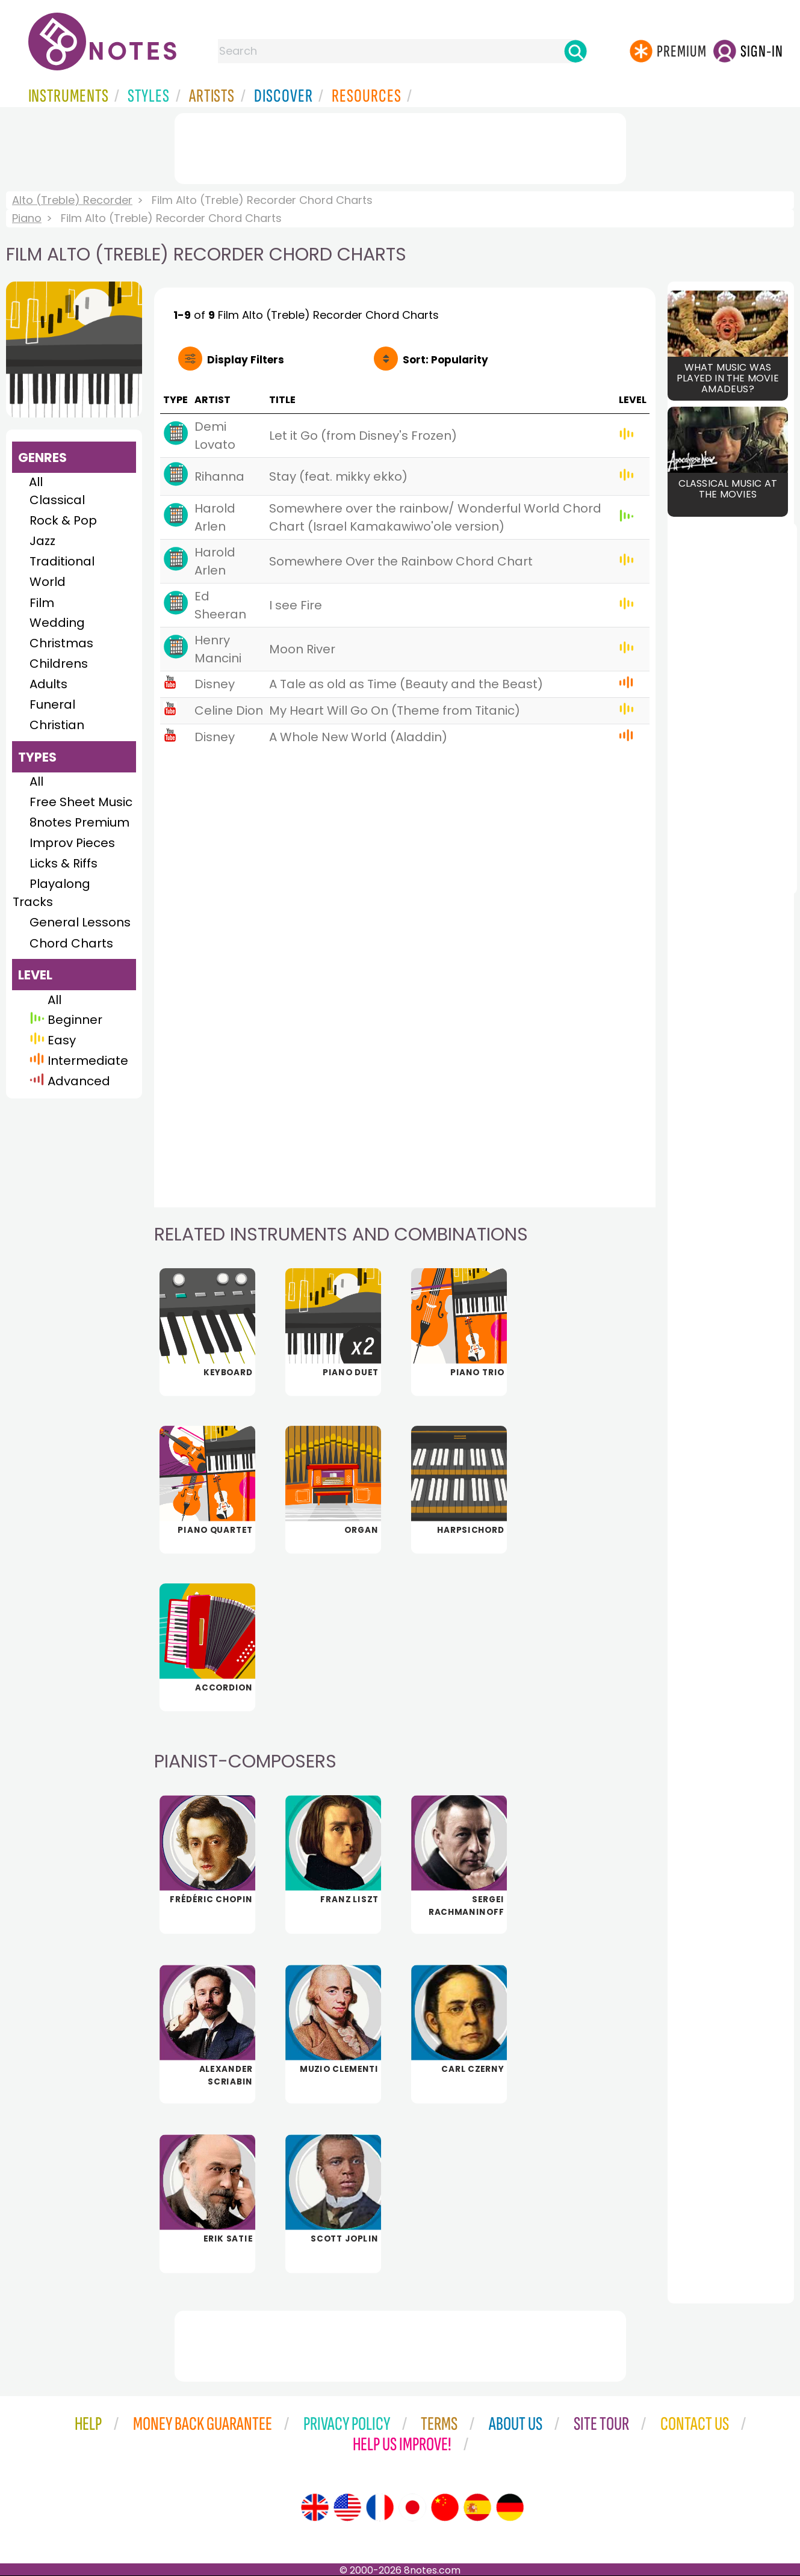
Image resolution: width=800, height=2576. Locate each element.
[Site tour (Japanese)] (412, 2507)
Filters (245, 360)
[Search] (575, 51)
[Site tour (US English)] (347, 2507)
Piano (27, 218)
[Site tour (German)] (510, 2507)
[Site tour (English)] (315, 2507)
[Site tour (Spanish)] (477, 2507)
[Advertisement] (400, 146)
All (36, 481)
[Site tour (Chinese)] (445, 2507)
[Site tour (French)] (380, 2507)
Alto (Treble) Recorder (72, 200)
